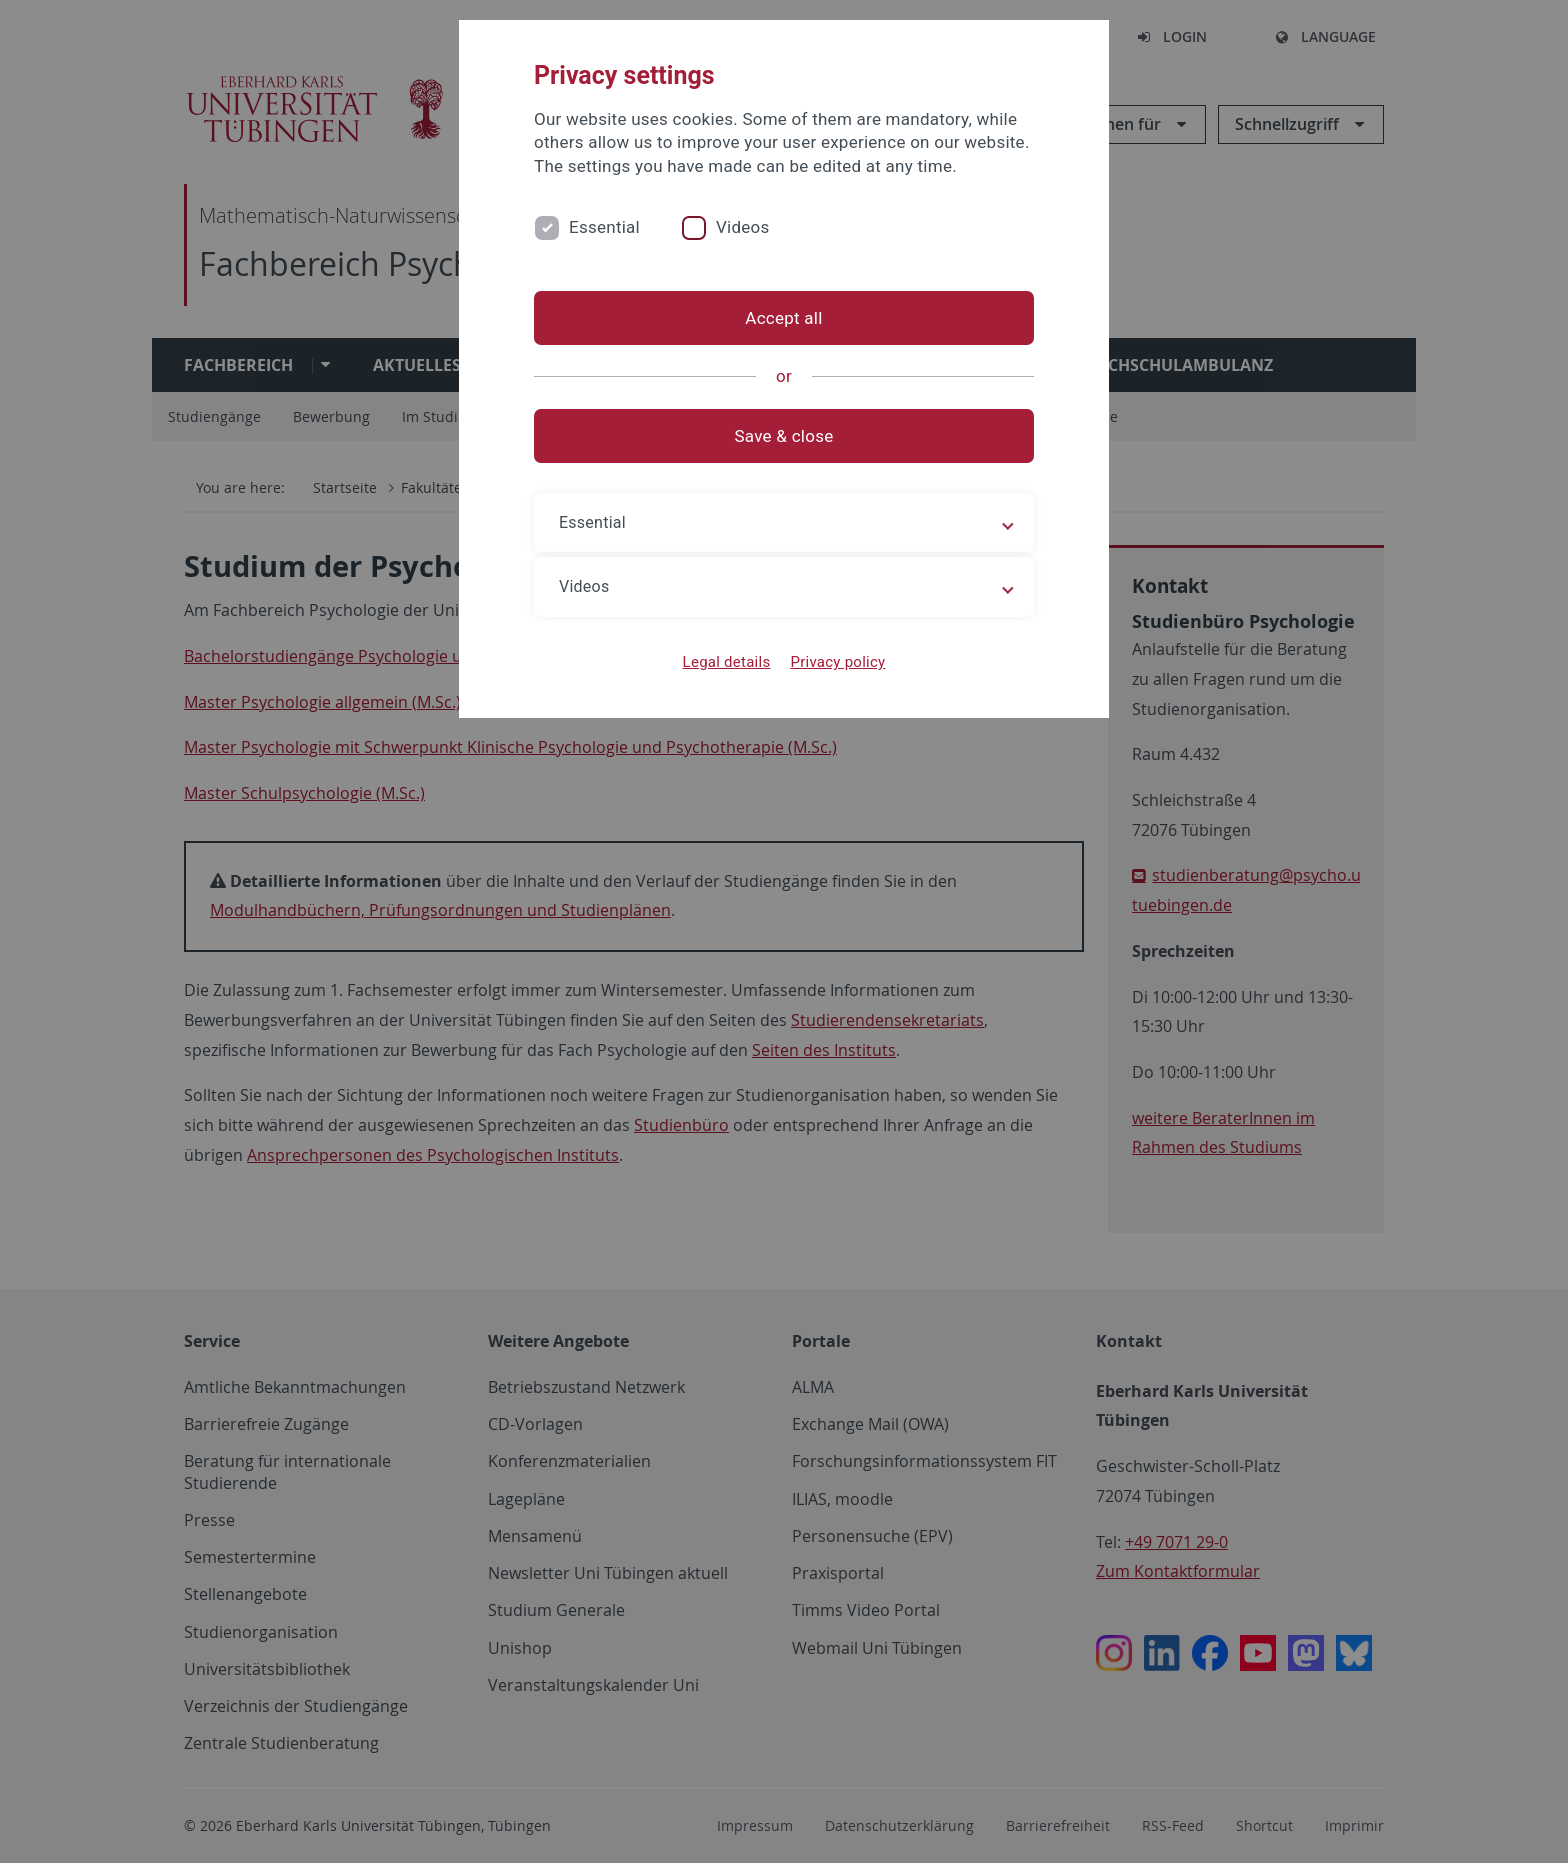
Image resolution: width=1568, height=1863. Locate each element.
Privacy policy (837, 662)
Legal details (727, 662)
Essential (604, 227)
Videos (743, 227)
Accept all (783, 318)
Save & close (784, 436)
